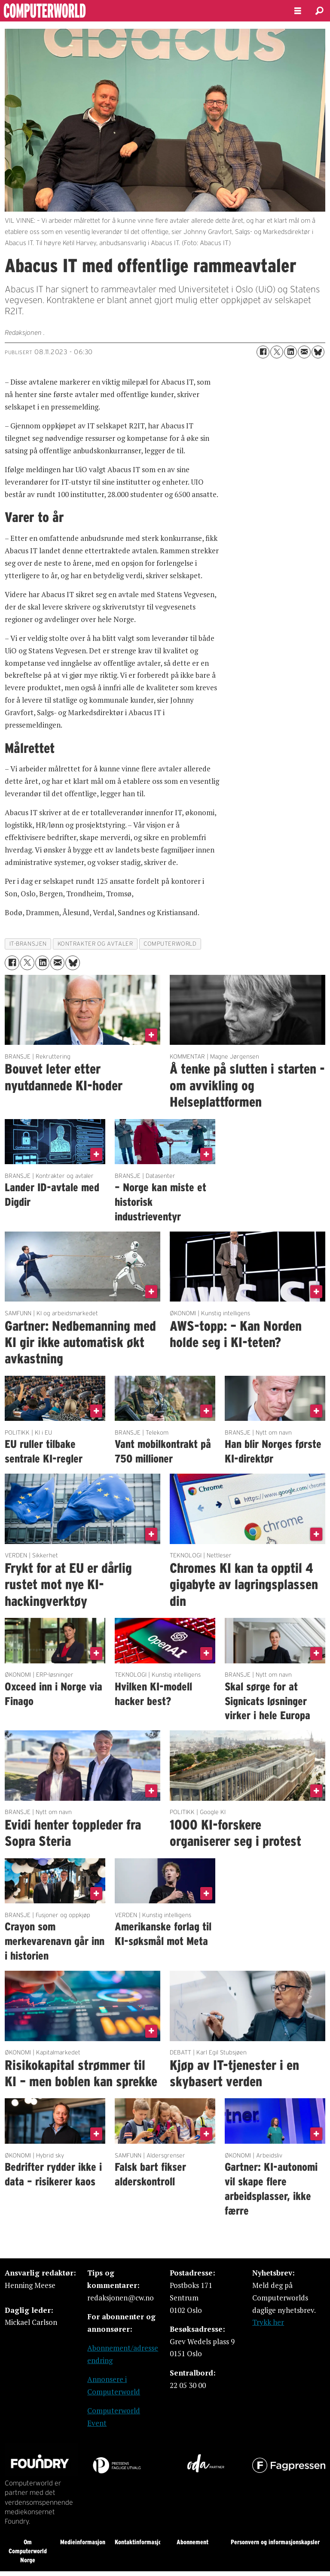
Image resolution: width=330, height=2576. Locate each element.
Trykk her (268, 2322)
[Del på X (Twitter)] (276, 352)
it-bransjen (28, 944)
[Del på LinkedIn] (290, 352)
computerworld (170, 944)
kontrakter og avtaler (95, 944)
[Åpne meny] (298, 11)
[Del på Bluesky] (318, 352)
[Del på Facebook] (263, 352)
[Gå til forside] (140, 10)
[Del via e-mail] (304, 352)
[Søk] (319, 10)
